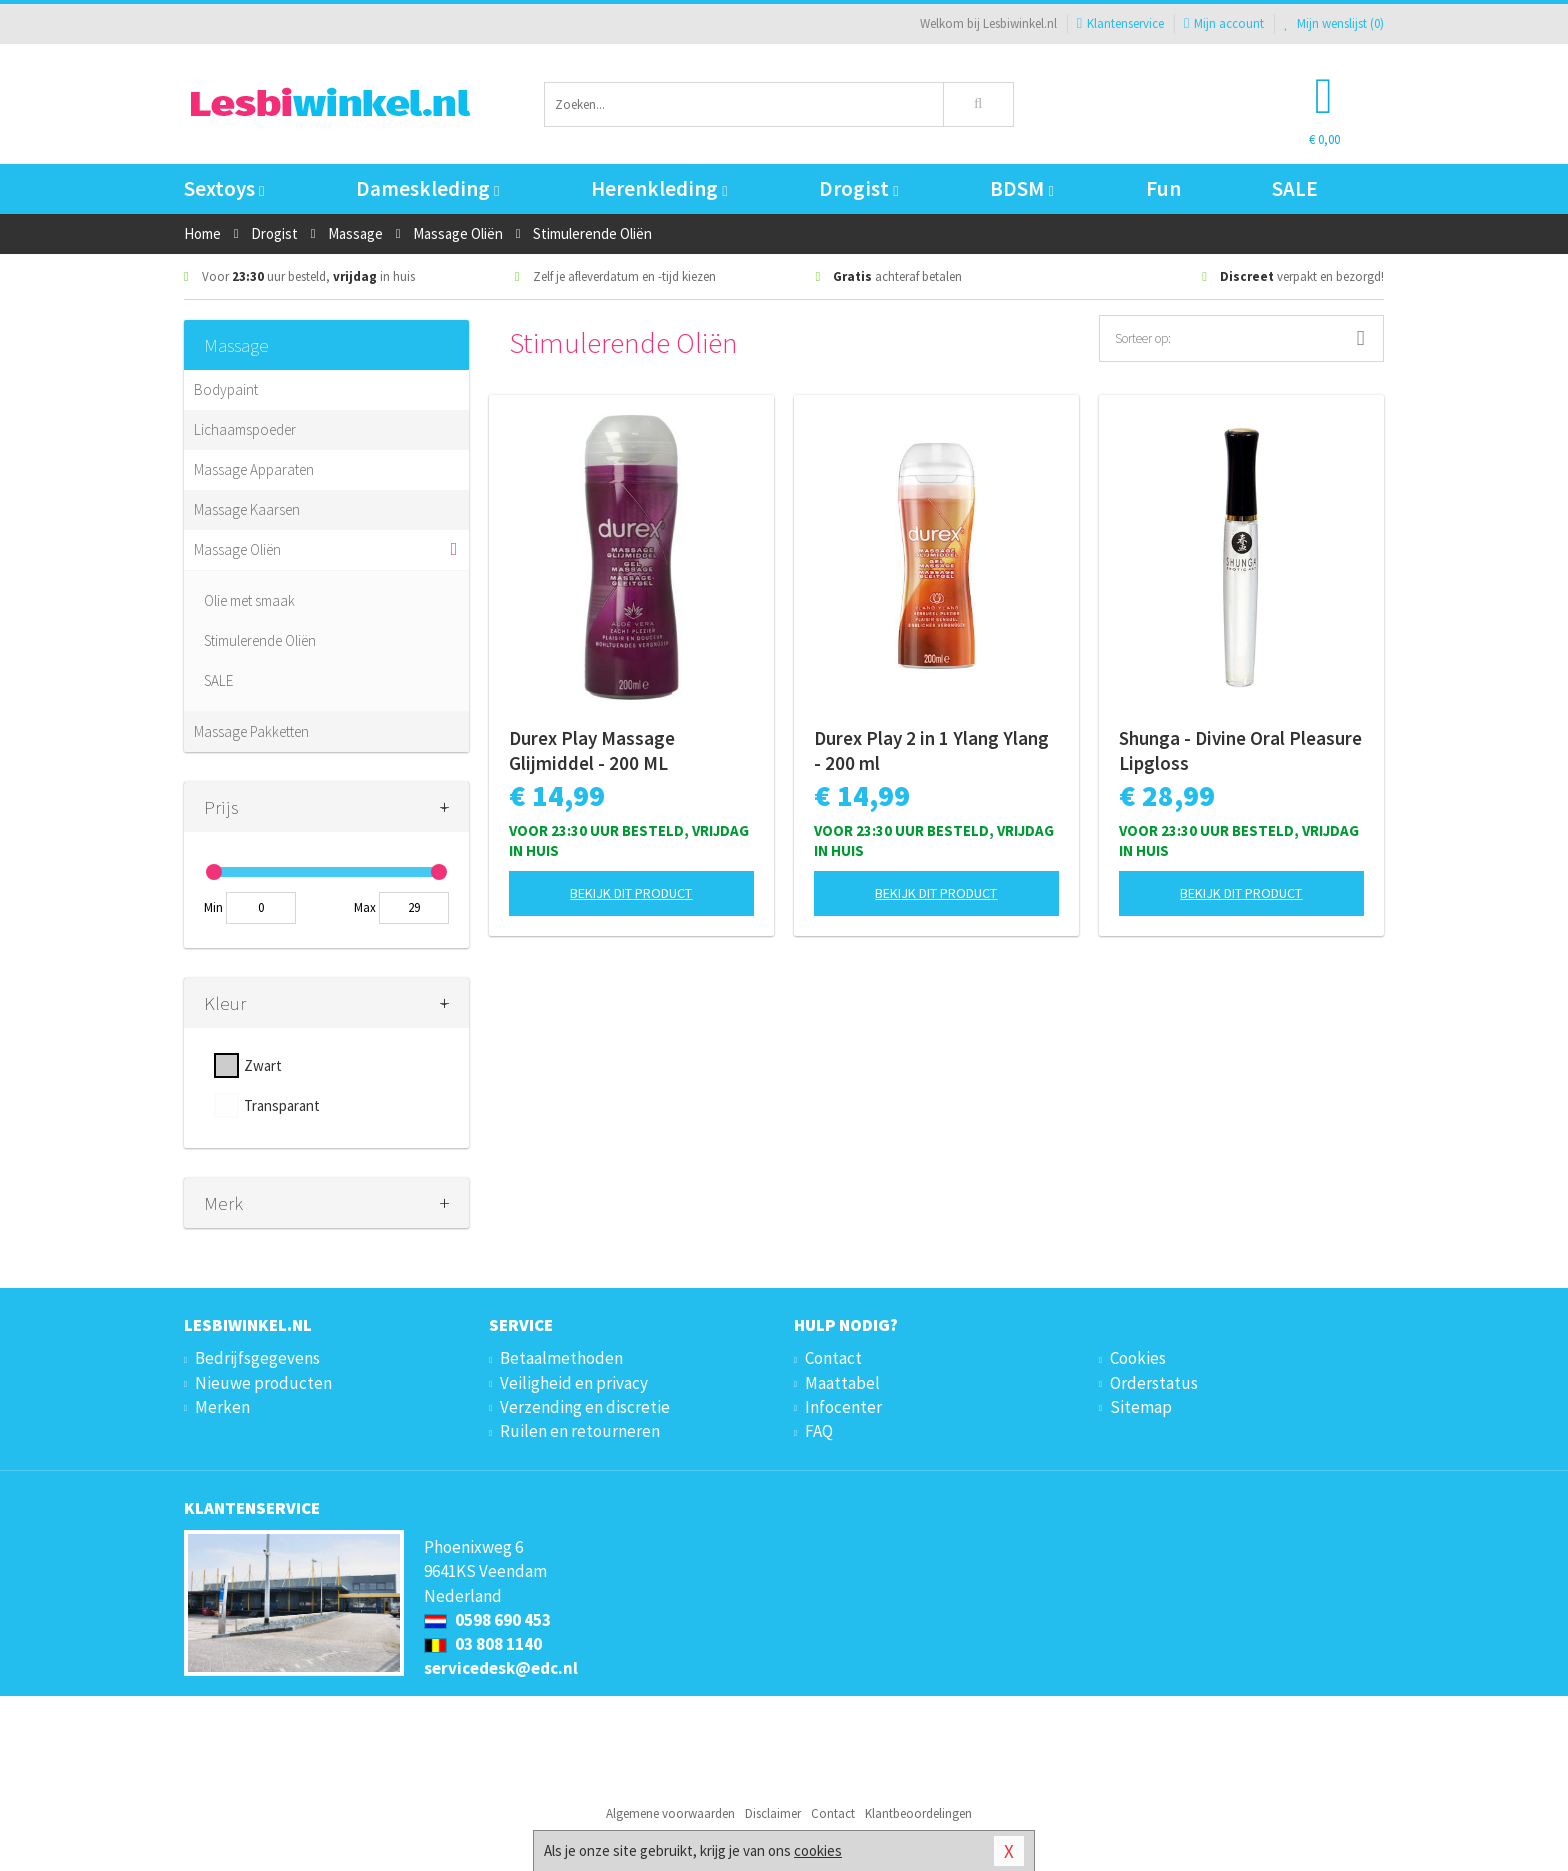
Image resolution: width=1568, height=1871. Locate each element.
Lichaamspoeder (245, 429)
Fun (1163, 188)
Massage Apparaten (254, 469)
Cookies (1138, 1358)
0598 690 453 (487, 1620)
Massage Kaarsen (247, 509)
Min (213, 907)
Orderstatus (1154, 1383)
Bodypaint (226, 389)
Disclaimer (773, 1813)
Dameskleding (427, 188)
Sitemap (1141, 1407)
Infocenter (843, 1407)
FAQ (819, 1431)
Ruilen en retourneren (580, 1431)
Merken (222, 1407)
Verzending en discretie (585, 1407)
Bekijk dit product (631, 893)
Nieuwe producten (263, 1383)
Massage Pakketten (251, 731)
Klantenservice (1120, 23)
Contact (833, 1358)
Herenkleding (659, 188)
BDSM (1021, 188)
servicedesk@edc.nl (501, 1668)
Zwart (263, 1065)
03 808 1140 (483, 1644)
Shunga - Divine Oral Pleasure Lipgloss (1240, 750)
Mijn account (1224, 23)
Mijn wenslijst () (1334, 23)
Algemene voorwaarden (670, 1813)
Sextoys (224, 188)
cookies (818, 1850)
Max (365, 907)
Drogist (858, 188)
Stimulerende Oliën (260, 640)
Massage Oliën (237, 549)
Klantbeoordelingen (918, 1813)
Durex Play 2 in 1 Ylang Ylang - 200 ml (931, 750)
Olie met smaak (249, 600)
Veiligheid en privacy (574, 1383)
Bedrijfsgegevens (257, 1358)
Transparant (282, 1105)
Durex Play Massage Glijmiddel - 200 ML (592, 750)
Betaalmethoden (561, 1358)
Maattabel (842, 1383)
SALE (1295, 188)
